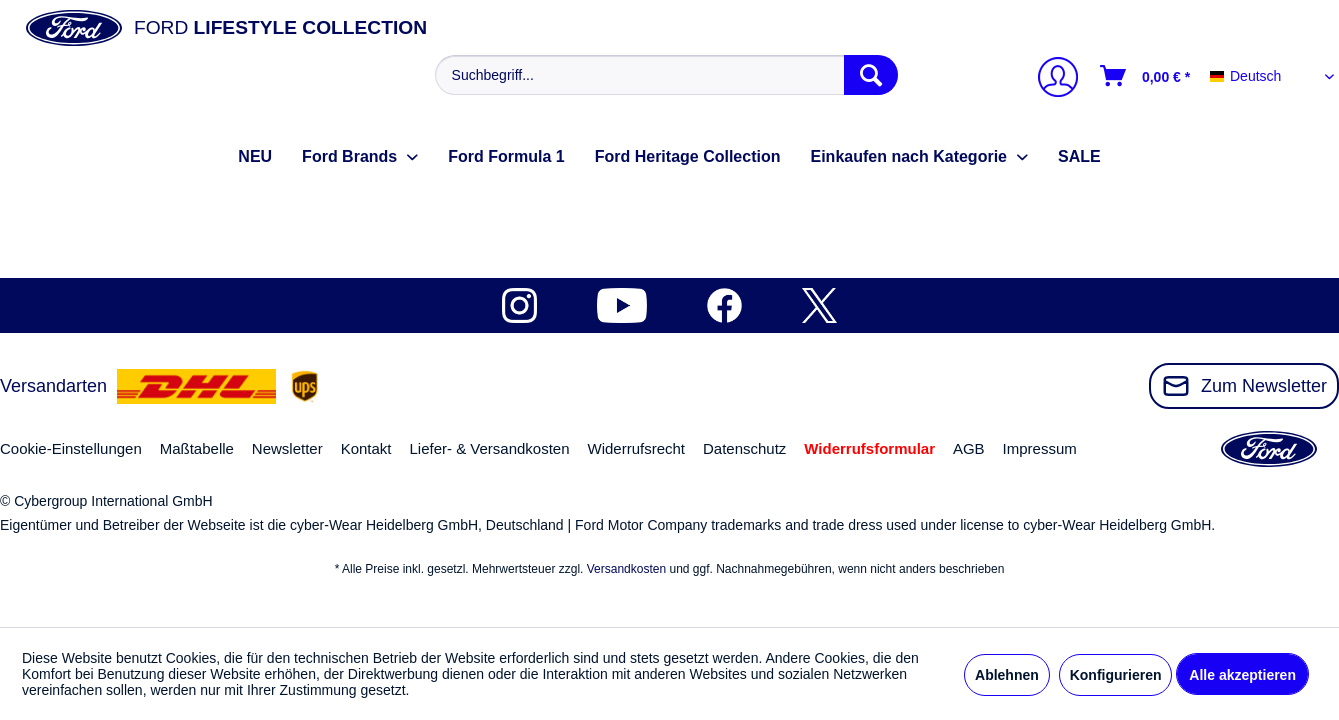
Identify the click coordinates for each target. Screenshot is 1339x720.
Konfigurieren (1116, 675)
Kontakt (366, 448)
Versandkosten (626, 569)
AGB (969, 448)
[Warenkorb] (1146, 76)
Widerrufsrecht (636, 448)
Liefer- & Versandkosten (489, 448)
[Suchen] (871, 75)
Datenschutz (744, 448)
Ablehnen (1007, 675)
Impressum (1040, 448)
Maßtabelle (197, 448)
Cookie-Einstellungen (71, 448)
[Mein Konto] (1050, 79)
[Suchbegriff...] (667, 75)
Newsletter (287, 448)
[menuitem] (664, 75)
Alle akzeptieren (1242, 675)
